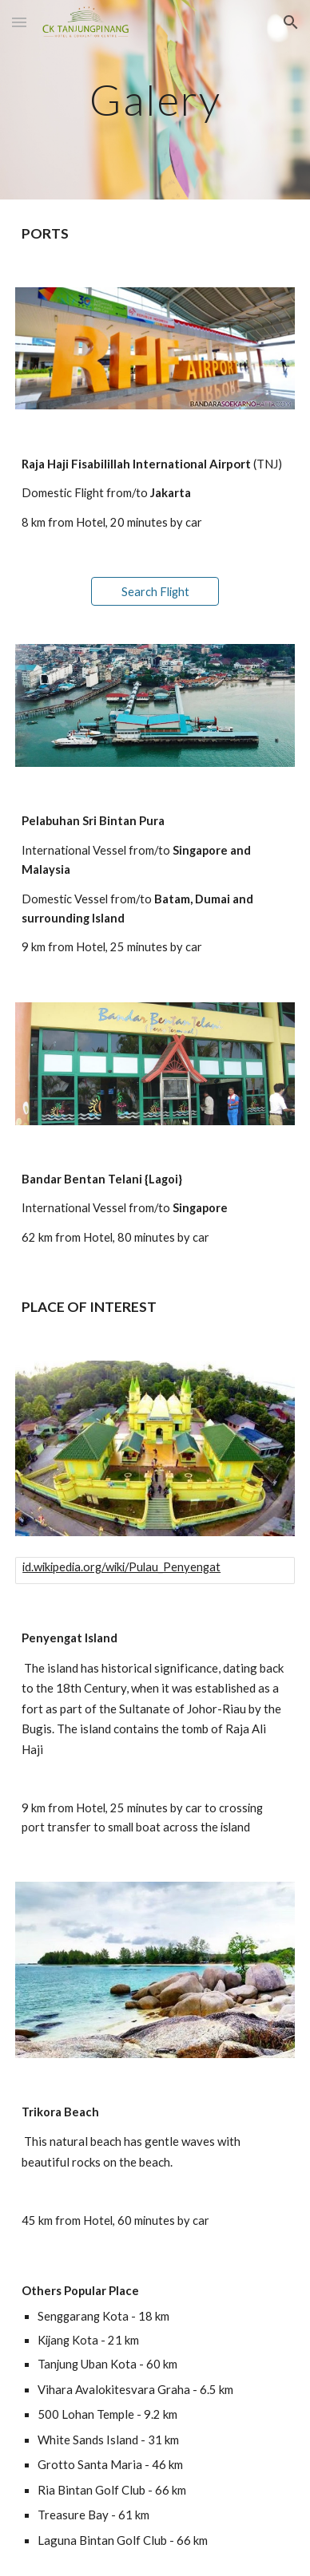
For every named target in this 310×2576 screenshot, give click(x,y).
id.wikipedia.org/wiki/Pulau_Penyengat (121, 1567)
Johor (202, 1708)
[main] (155, 99)
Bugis (37, 1728)
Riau (234, 1708)
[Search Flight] (155, 591)
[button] (19, 22)
